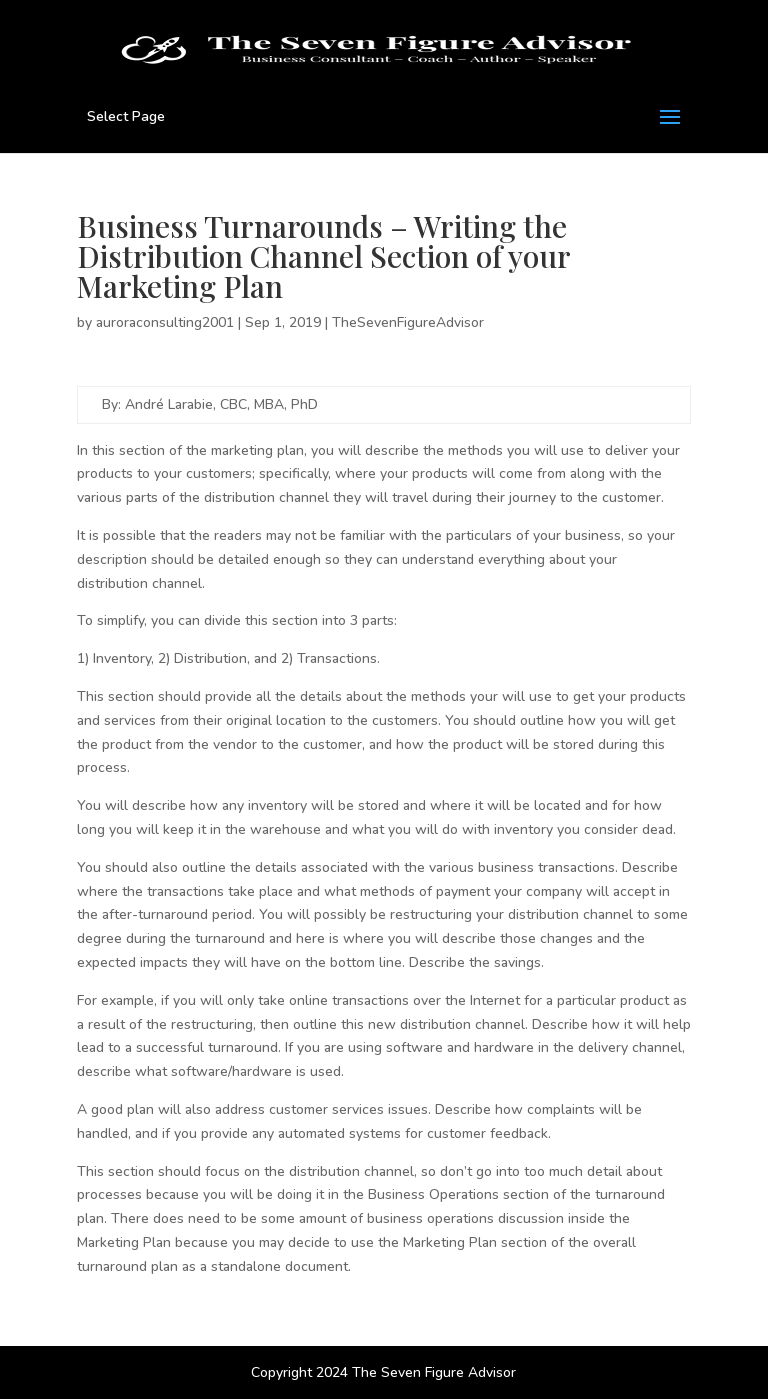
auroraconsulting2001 (165, 322)
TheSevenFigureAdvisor (408, 322)
